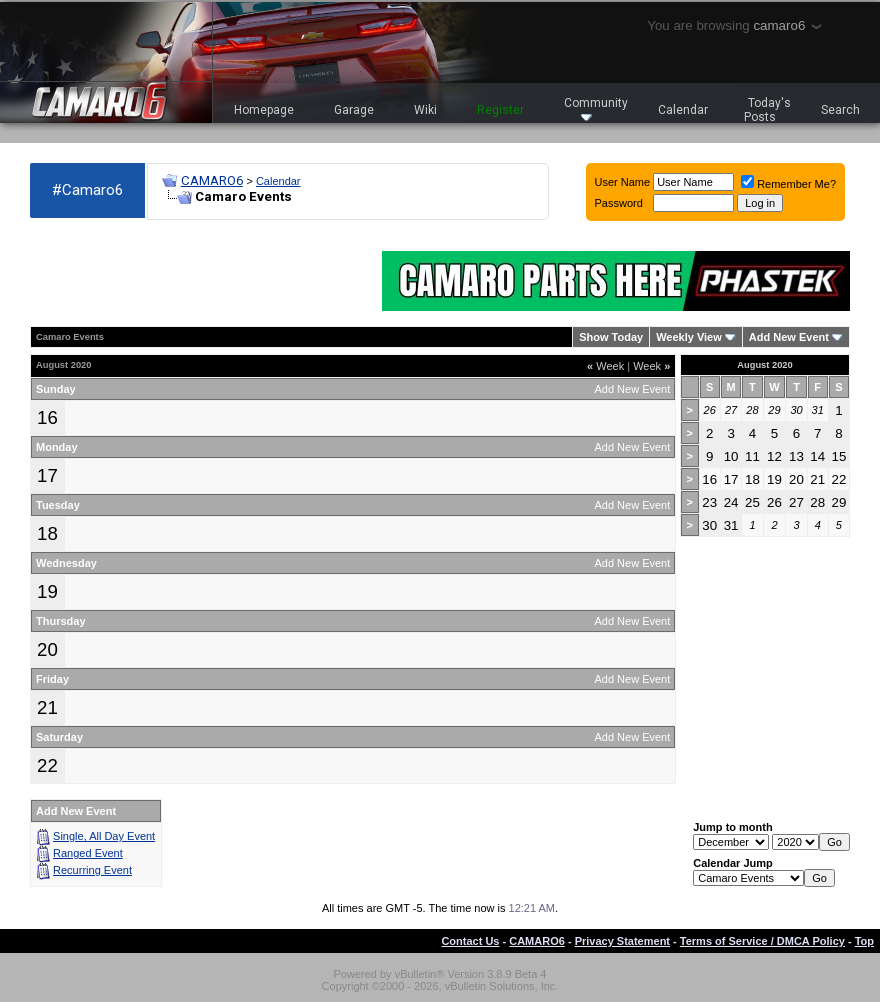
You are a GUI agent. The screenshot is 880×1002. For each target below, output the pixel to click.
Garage (354, 110)
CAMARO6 (212, 180)
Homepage (264, 110)
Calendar (683, 110)
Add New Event (789, 337)
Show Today (611, 337)
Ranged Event (88, 853)
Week (605, 366)
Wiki (425, 110)
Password (619, 203)
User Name (623, 182)
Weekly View (689, 337)
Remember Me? (788, 184)
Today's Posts (768, 110)
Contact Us (470, 941)
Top (864, 941)
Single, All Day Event (104, 836)
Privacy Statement (622, 941)
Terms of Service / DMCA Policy (762, 941)
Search (840, 110)
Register (500, 110)
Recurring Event (92, 870)
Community (596, 108)
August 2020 (764, 365)
